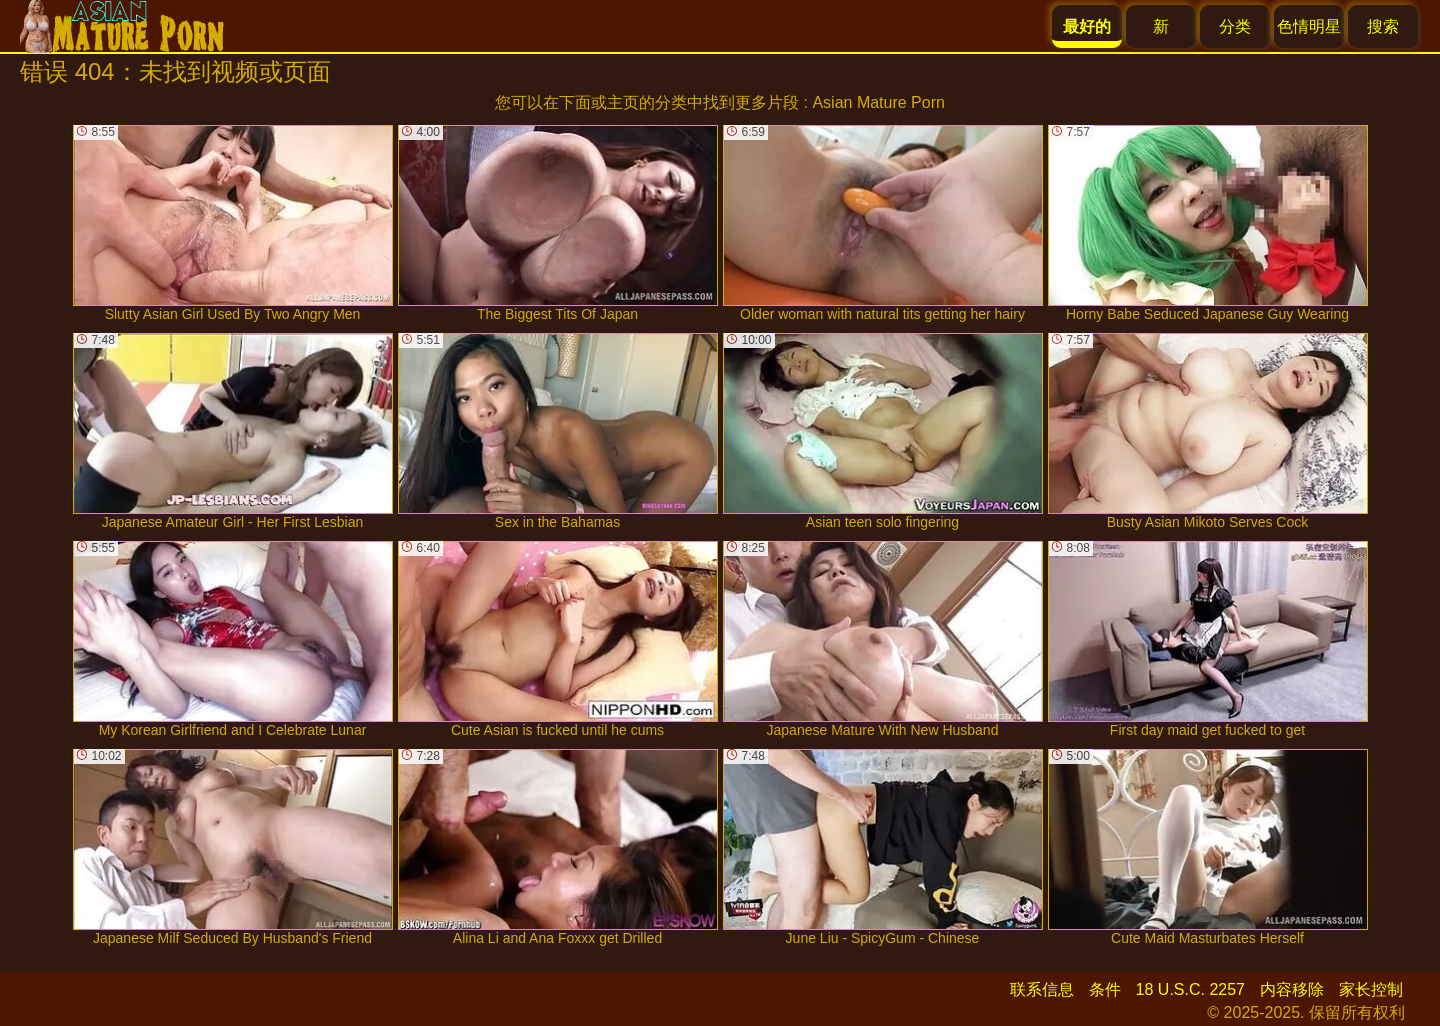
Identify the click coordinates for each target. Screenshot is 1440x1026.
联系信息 (1042, 989)
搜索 (1383, 26)
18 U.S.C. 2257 (1190, 989)
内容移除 (1292, 989)
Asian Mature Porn (878, 102)
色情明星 (1309, 26)
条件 (1105, 989)
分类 (1235, 26)
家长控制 (1371, 989)
